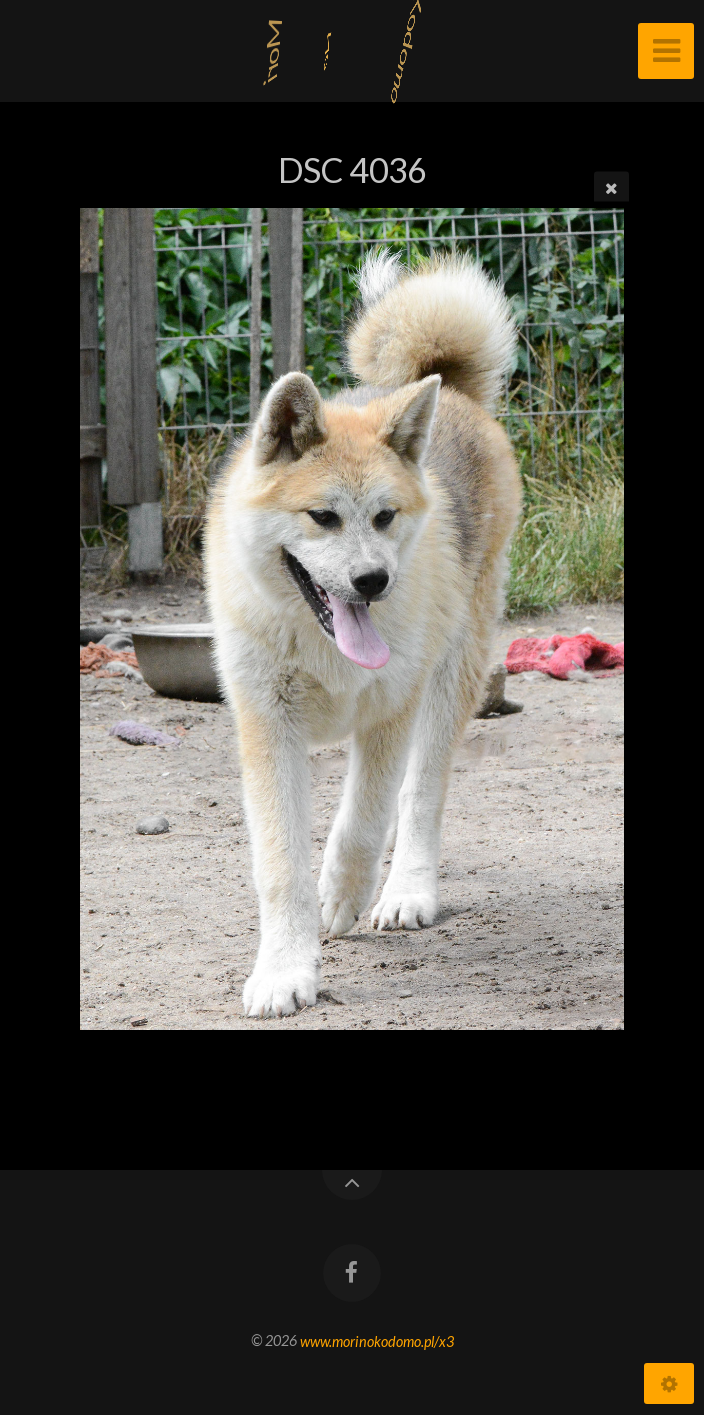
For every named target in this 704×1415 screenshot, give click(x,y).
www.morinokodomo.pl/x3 (377, 1340)
